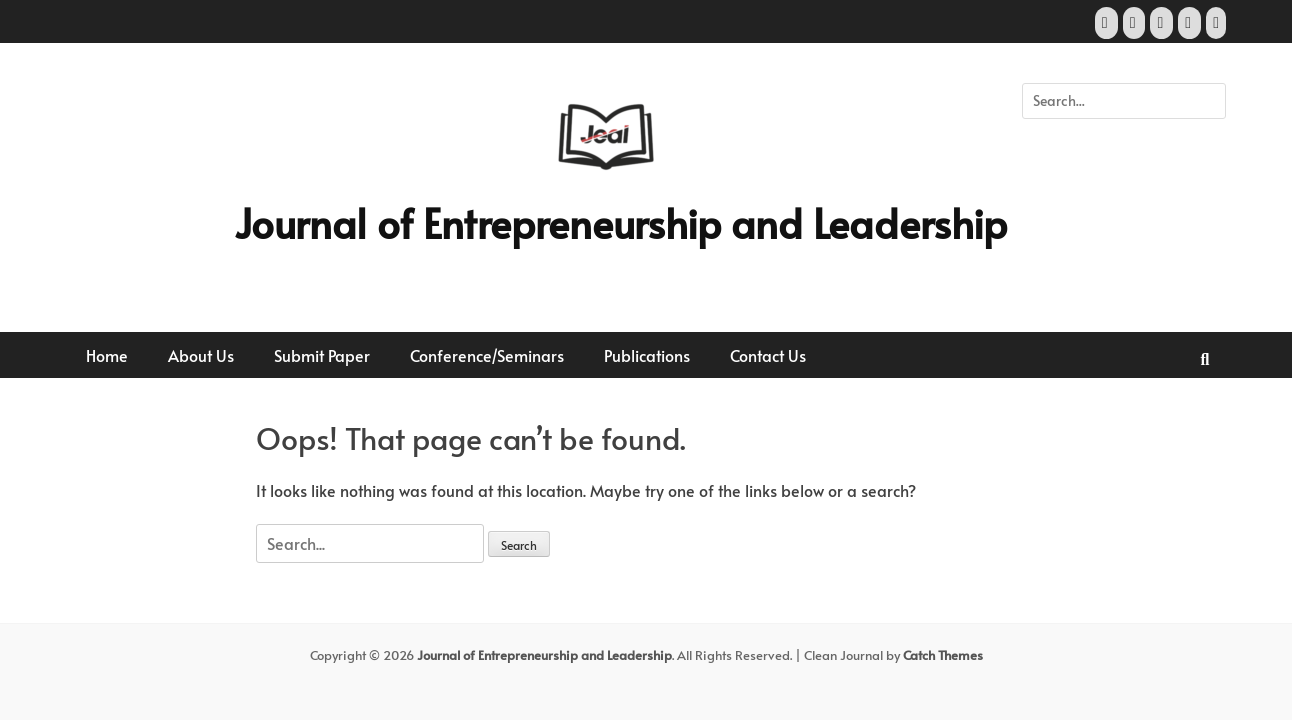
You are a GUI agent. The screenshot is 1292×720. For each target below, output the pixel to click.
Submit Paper (322, 355)
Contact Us (768, 355)
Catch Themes (943, 655)
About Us (201, 355)
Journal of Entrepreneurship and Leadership (620, 222)
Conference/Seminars (487, 355)
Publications (647, 355)
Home (107, 355)
